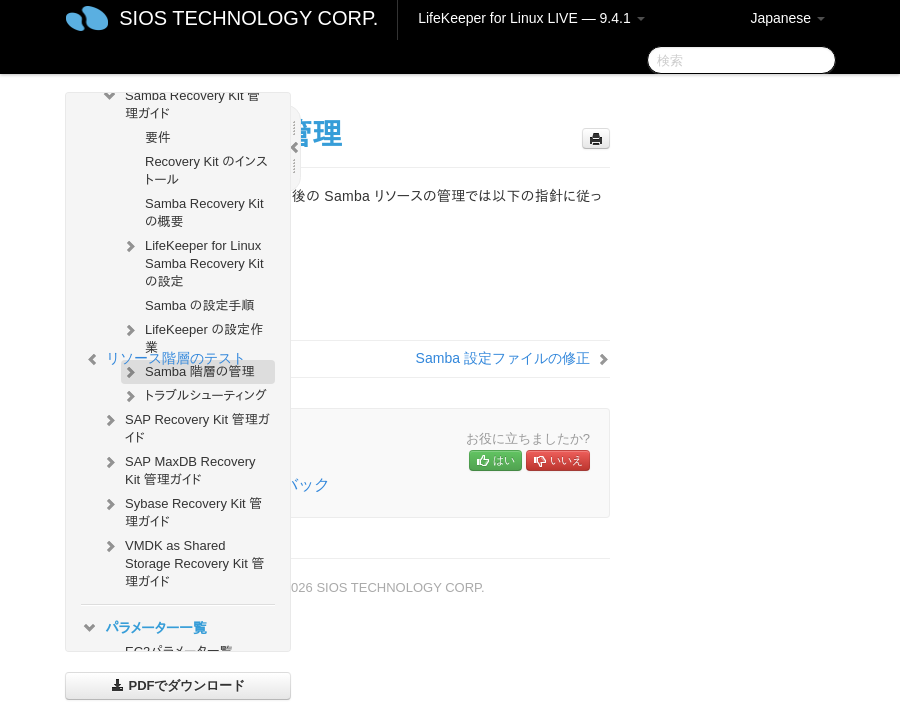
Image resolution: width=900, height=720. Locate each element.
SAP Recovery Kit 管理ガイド (185, 426)
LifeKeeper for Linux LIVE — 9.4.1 (531, 18)
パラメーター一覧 (144, 628)
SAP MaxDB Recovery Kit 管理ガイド (178, 468)
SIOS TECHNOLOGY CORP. (248, 18)
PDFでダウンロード (178, 685)
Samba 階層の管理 (187, 372)
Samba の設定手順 (199, 305)
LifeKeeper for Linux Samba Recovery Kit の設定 (192, 261)
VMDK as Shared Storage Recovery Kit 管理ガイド (182, 561)
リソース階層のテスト (176, 358)
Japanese (787, 18)
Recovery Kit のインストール (206, 170)
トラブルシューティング (194, 396)
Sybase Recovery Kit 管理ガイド (181, 510)
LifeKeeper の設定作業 (192, 336)
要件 (158, 137)
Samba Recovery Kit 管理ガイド (180, 102)
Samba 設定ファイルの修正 (503, 358)
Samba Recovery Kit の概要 (204, 212)
